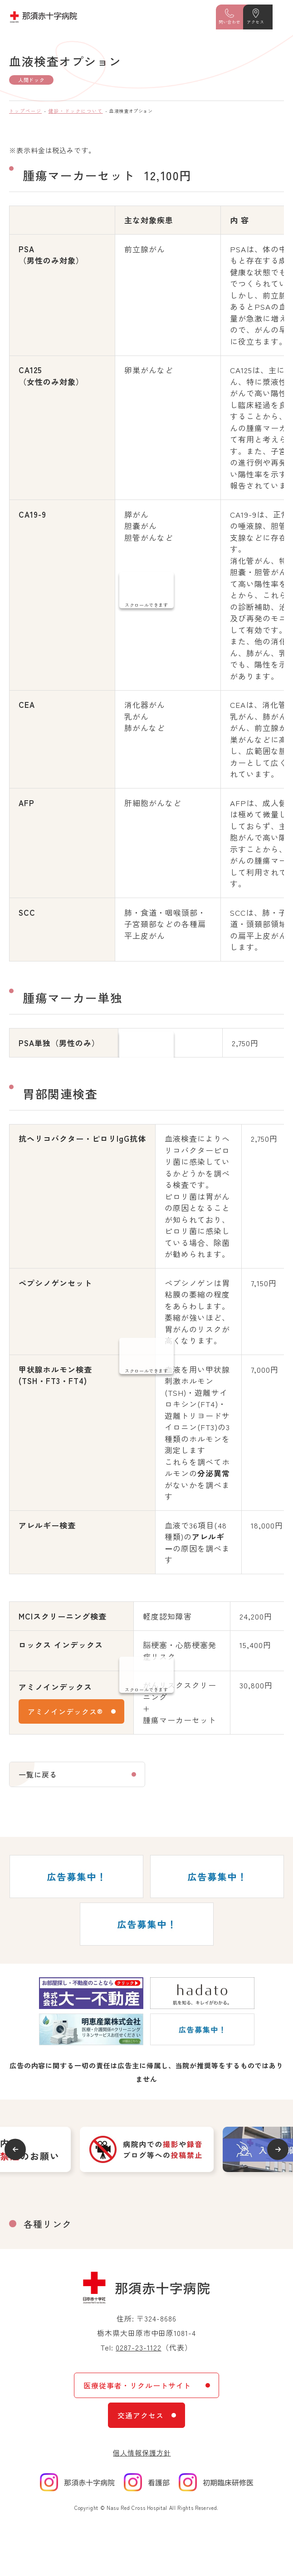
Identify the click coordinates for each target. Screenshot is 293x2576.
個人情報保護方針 (142, 2452)
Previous (15, 2149)
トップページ (25, 110)
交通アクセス (140, 2415)
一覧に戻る (38, 1774)
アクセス (255, 22)
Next (277, 2149)
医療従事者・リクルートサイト (137, 2385)
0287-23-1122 (138, 2347)
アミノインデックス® (65, 1711)
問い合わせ (229, 22)
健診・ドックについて (76, 110)
